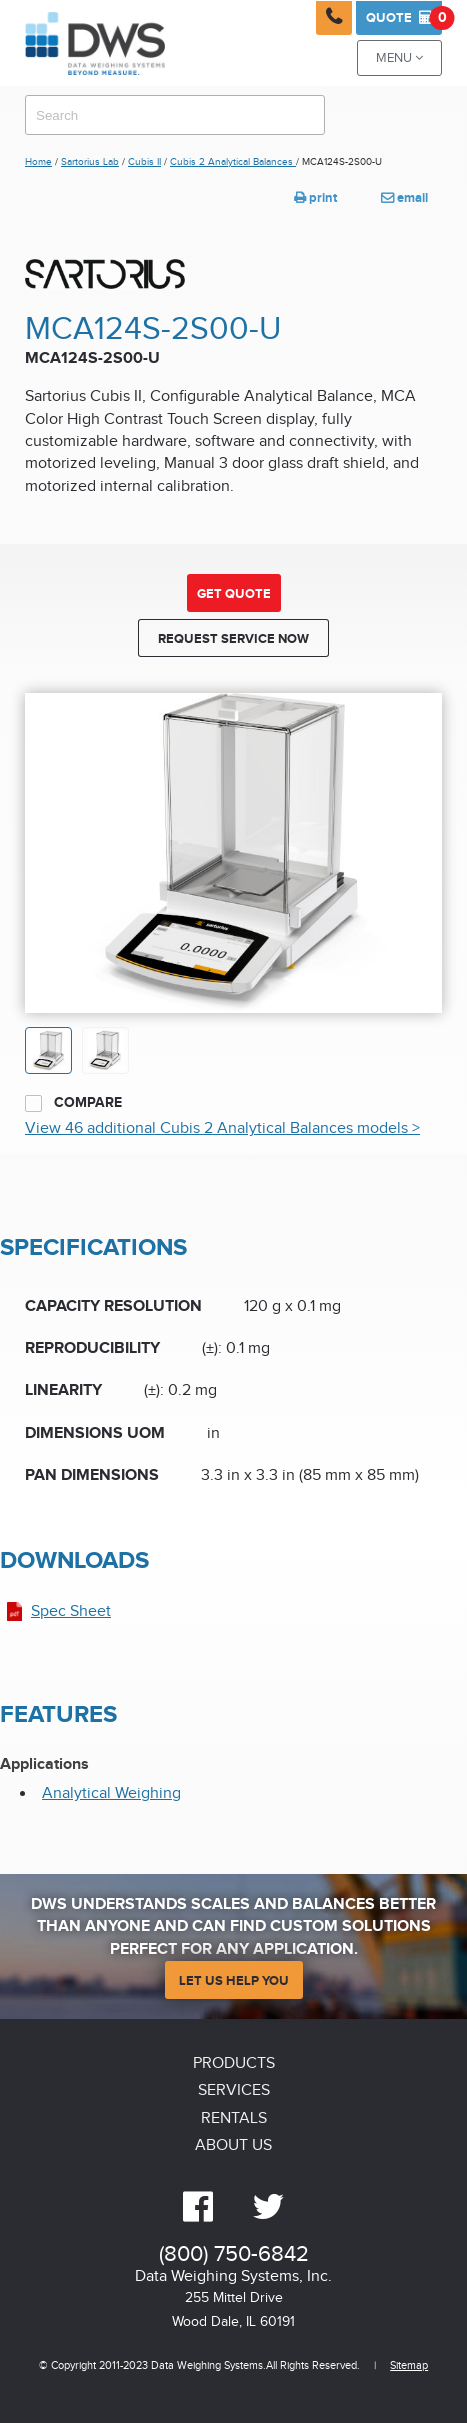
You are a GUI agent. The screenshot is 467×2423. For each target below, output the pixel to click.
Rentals (234, 2118)
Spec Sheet (71, 1611)
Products (234, 2063)
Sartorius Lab (90, 162)
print (315, 198)
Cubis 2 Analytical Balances (233, 162)
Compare (73, 1103)
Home (38, 162)
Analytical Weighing (111, 1793)
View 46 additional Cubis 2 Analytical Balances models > (222, 1128)
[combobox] (175, 115)
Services (234, 2090)
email (404, 198)
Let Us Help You (234, 1981)
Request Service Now (233, 639)
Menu (399, 58)
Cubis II (144, 162)
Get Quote (234, 594)
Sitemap (409, 2365)
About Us (233, 2145)
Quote (404, 18)
